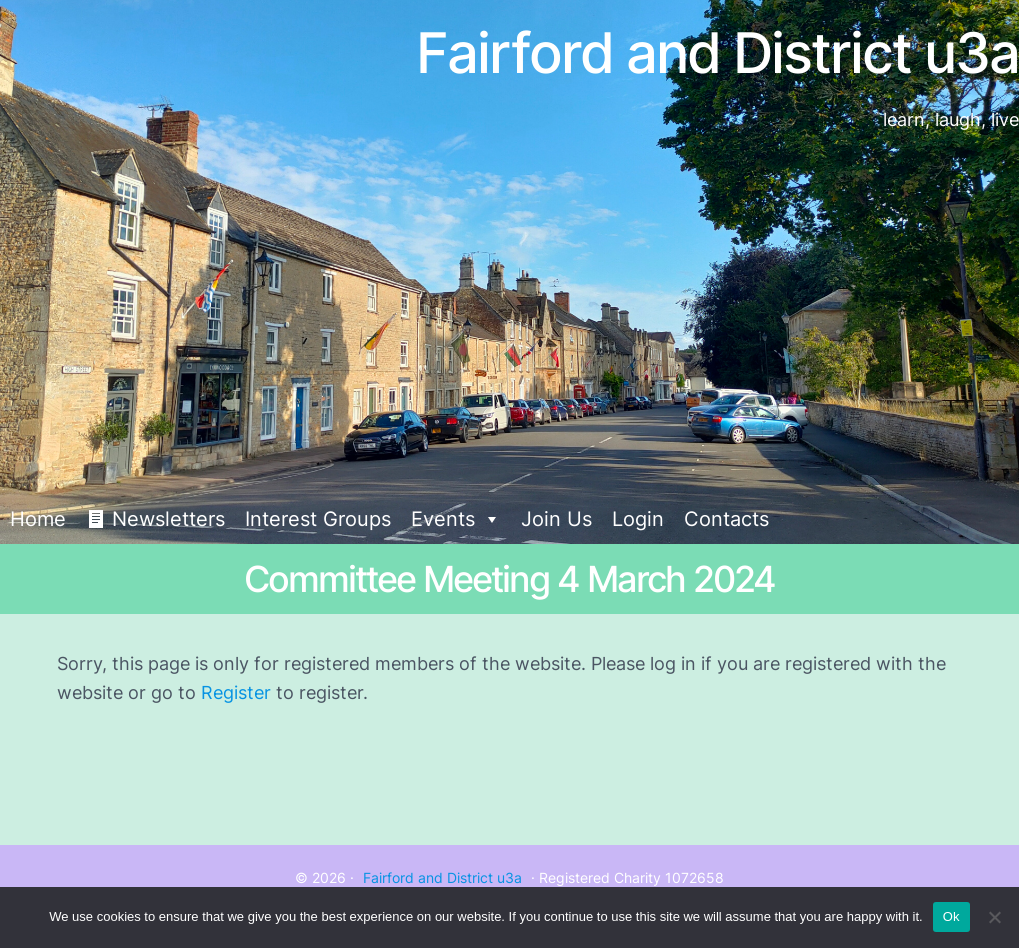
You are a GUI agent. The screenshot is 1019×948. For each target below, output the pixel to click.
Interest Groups (318, 519)
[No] (994, 917)
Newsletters (168, 519)
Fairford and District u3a (442, 877)
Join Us (556, 519)
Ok (951, 916)
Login (638, 519)
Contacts (726, 519)
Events (456, 519)
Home (38, 519)
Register (236, 692)
